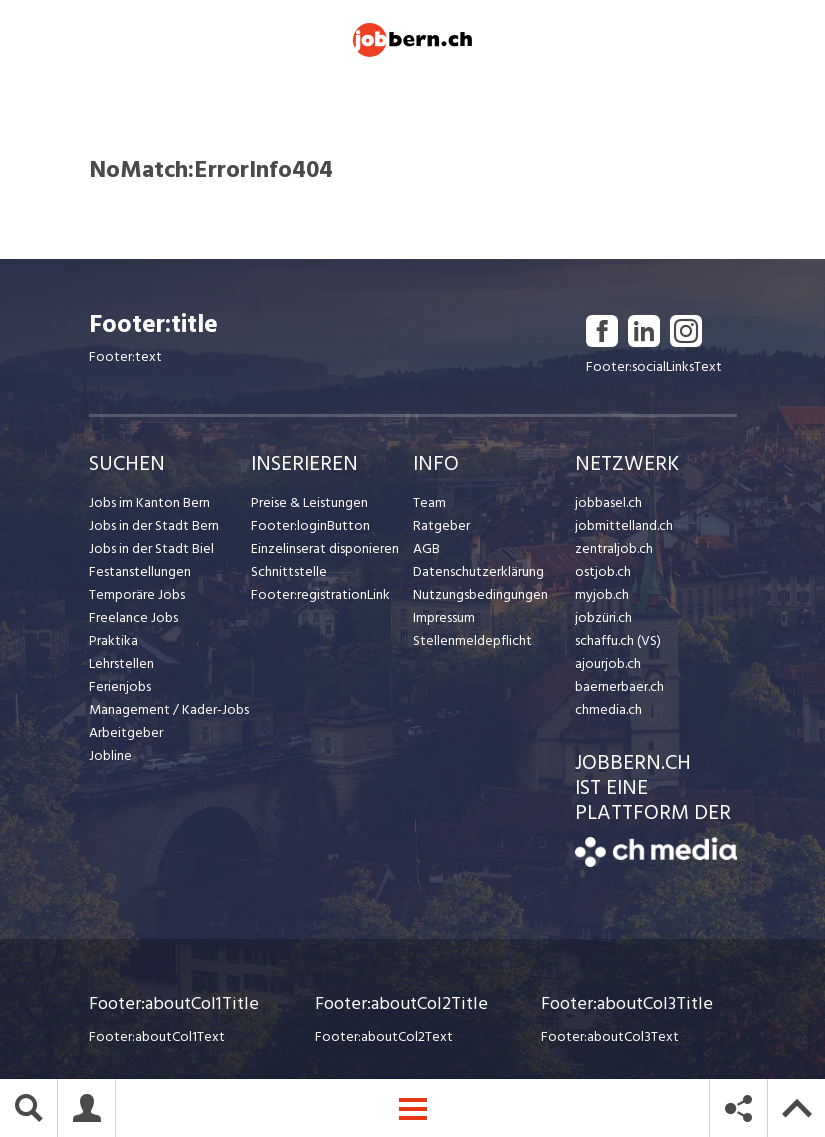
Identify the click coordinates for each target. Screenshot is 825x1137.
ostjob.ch (603, 571)
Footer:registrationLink (320, 594)
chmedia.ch (608, 709)
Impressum (444, 617)
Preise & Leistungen (309, 502)
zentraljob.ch (614, 548)
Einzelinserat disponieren (325, 548)
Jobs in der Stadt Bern (154, 525)
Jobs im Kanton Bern (149, 502)
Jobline (110, 755)
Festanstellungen (140, 571)
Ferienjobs (120, 686)
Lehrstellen (121, 663)
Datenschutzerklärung (478, 571)
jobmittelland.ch (624, 525)
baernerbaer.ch (619, 686)
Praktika (113, 640)
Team (429, 502)
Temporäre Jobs (137, 594)
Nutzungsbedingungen (480, 594)
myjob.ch (602, 594)
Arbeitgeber (126, 732)
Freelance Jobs (133, 617)
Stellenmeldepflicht (472, 640)
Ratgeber (441, 525)
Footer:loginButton (310, 525)
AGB (426, 548)
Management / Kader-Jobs (169, 709)
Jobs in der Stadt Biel (151, 548)
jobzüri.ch (603, 617)
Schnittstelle (289, 571)
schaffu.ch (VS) (618, 640)
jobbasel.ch (608, 502)
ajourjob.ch (608, 663)
